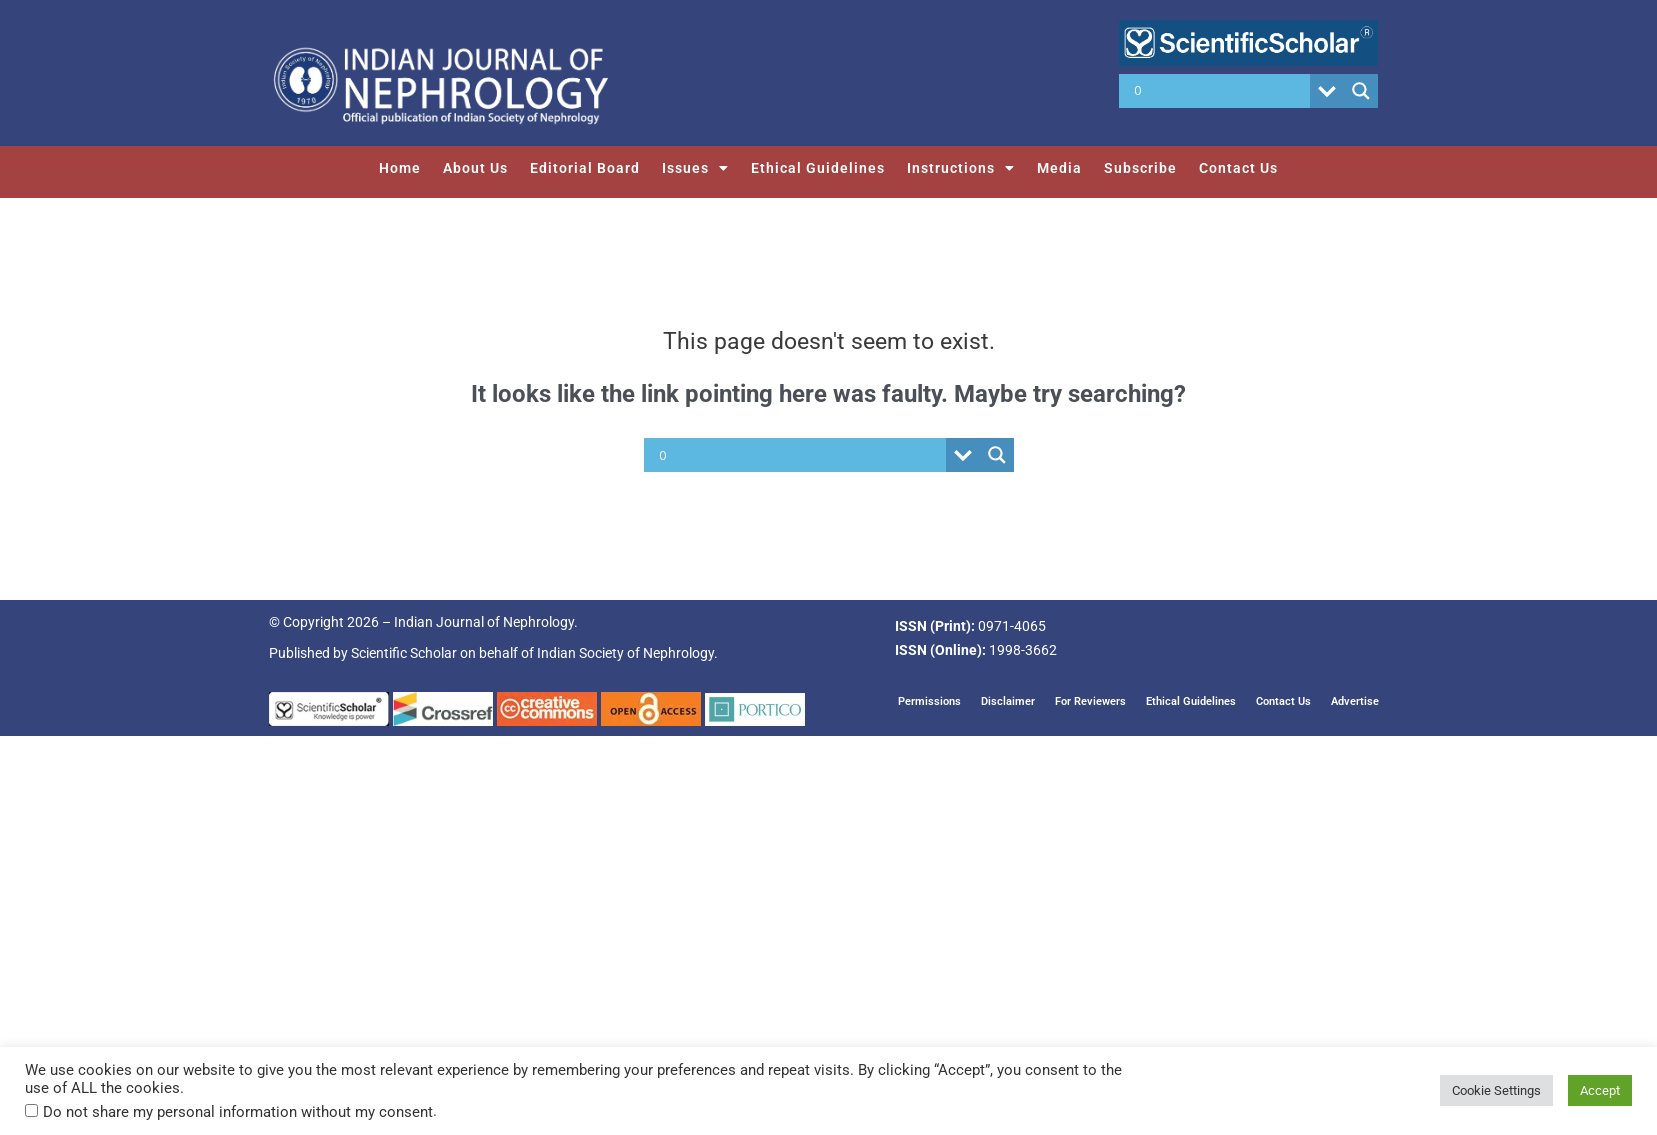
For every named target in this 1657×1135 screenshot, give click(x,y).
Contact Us (1238, 168)
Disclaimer (1008, 701)
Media (1059, 168)
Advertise (1355, 701)
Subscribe (1140, 168)
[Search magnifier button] (1361, 91)
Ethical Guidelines (818, 168)
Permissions (929, 701)
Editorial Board (585, 168)
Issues (695, 168)
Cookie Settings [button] (1496, 1090)
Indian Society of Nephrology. (627, 653)
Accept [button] (1600, 1090)
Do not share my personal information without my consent (238, 1112)
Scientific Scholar (404, 653)
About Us (475, 168)
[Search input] (1219, 91)
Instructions (961, 168)
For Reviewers (1090, 701)
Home (400, 168)
